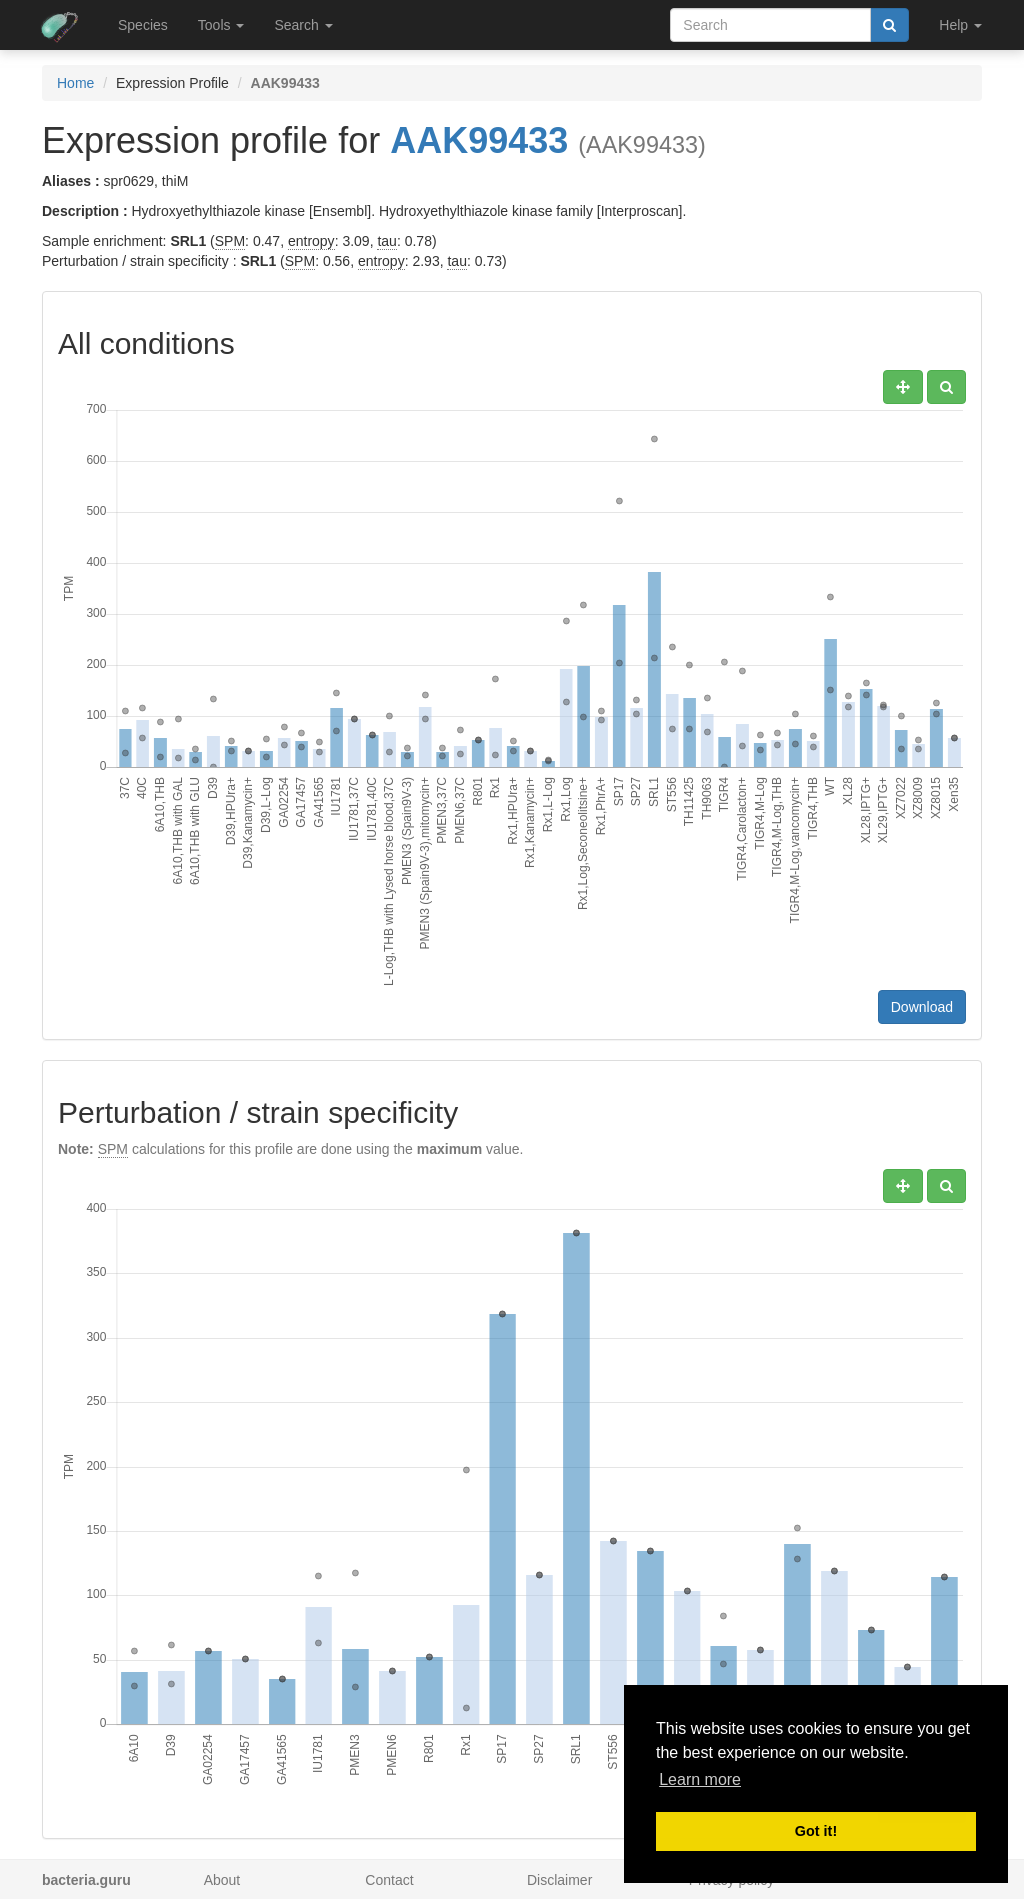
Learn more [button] (700, 1779)
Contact (389, 1880)
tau (386, 241)
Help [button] (960, 25)
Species (143, 25)
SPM (230, 241)
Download (922, 1007)
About (222, 1880)
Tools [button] (221, 25)
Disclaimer (559, 1880)
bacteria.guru (86, 1880)
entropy (311, 241)
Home (75, 83)
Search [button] (303, 25)
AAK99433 (479, 140)
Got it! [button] (816, 1831)
